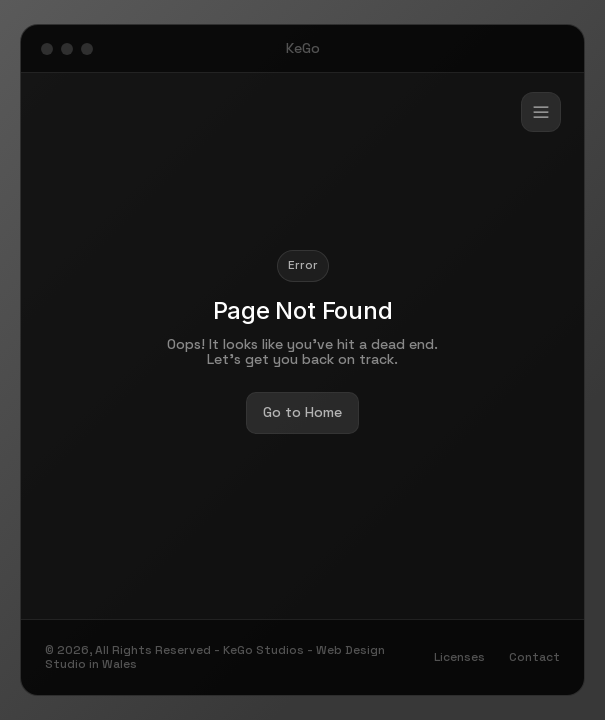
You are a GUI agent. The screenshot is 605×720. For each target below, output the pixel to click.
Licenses (459, 657)
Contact (534, 657)
